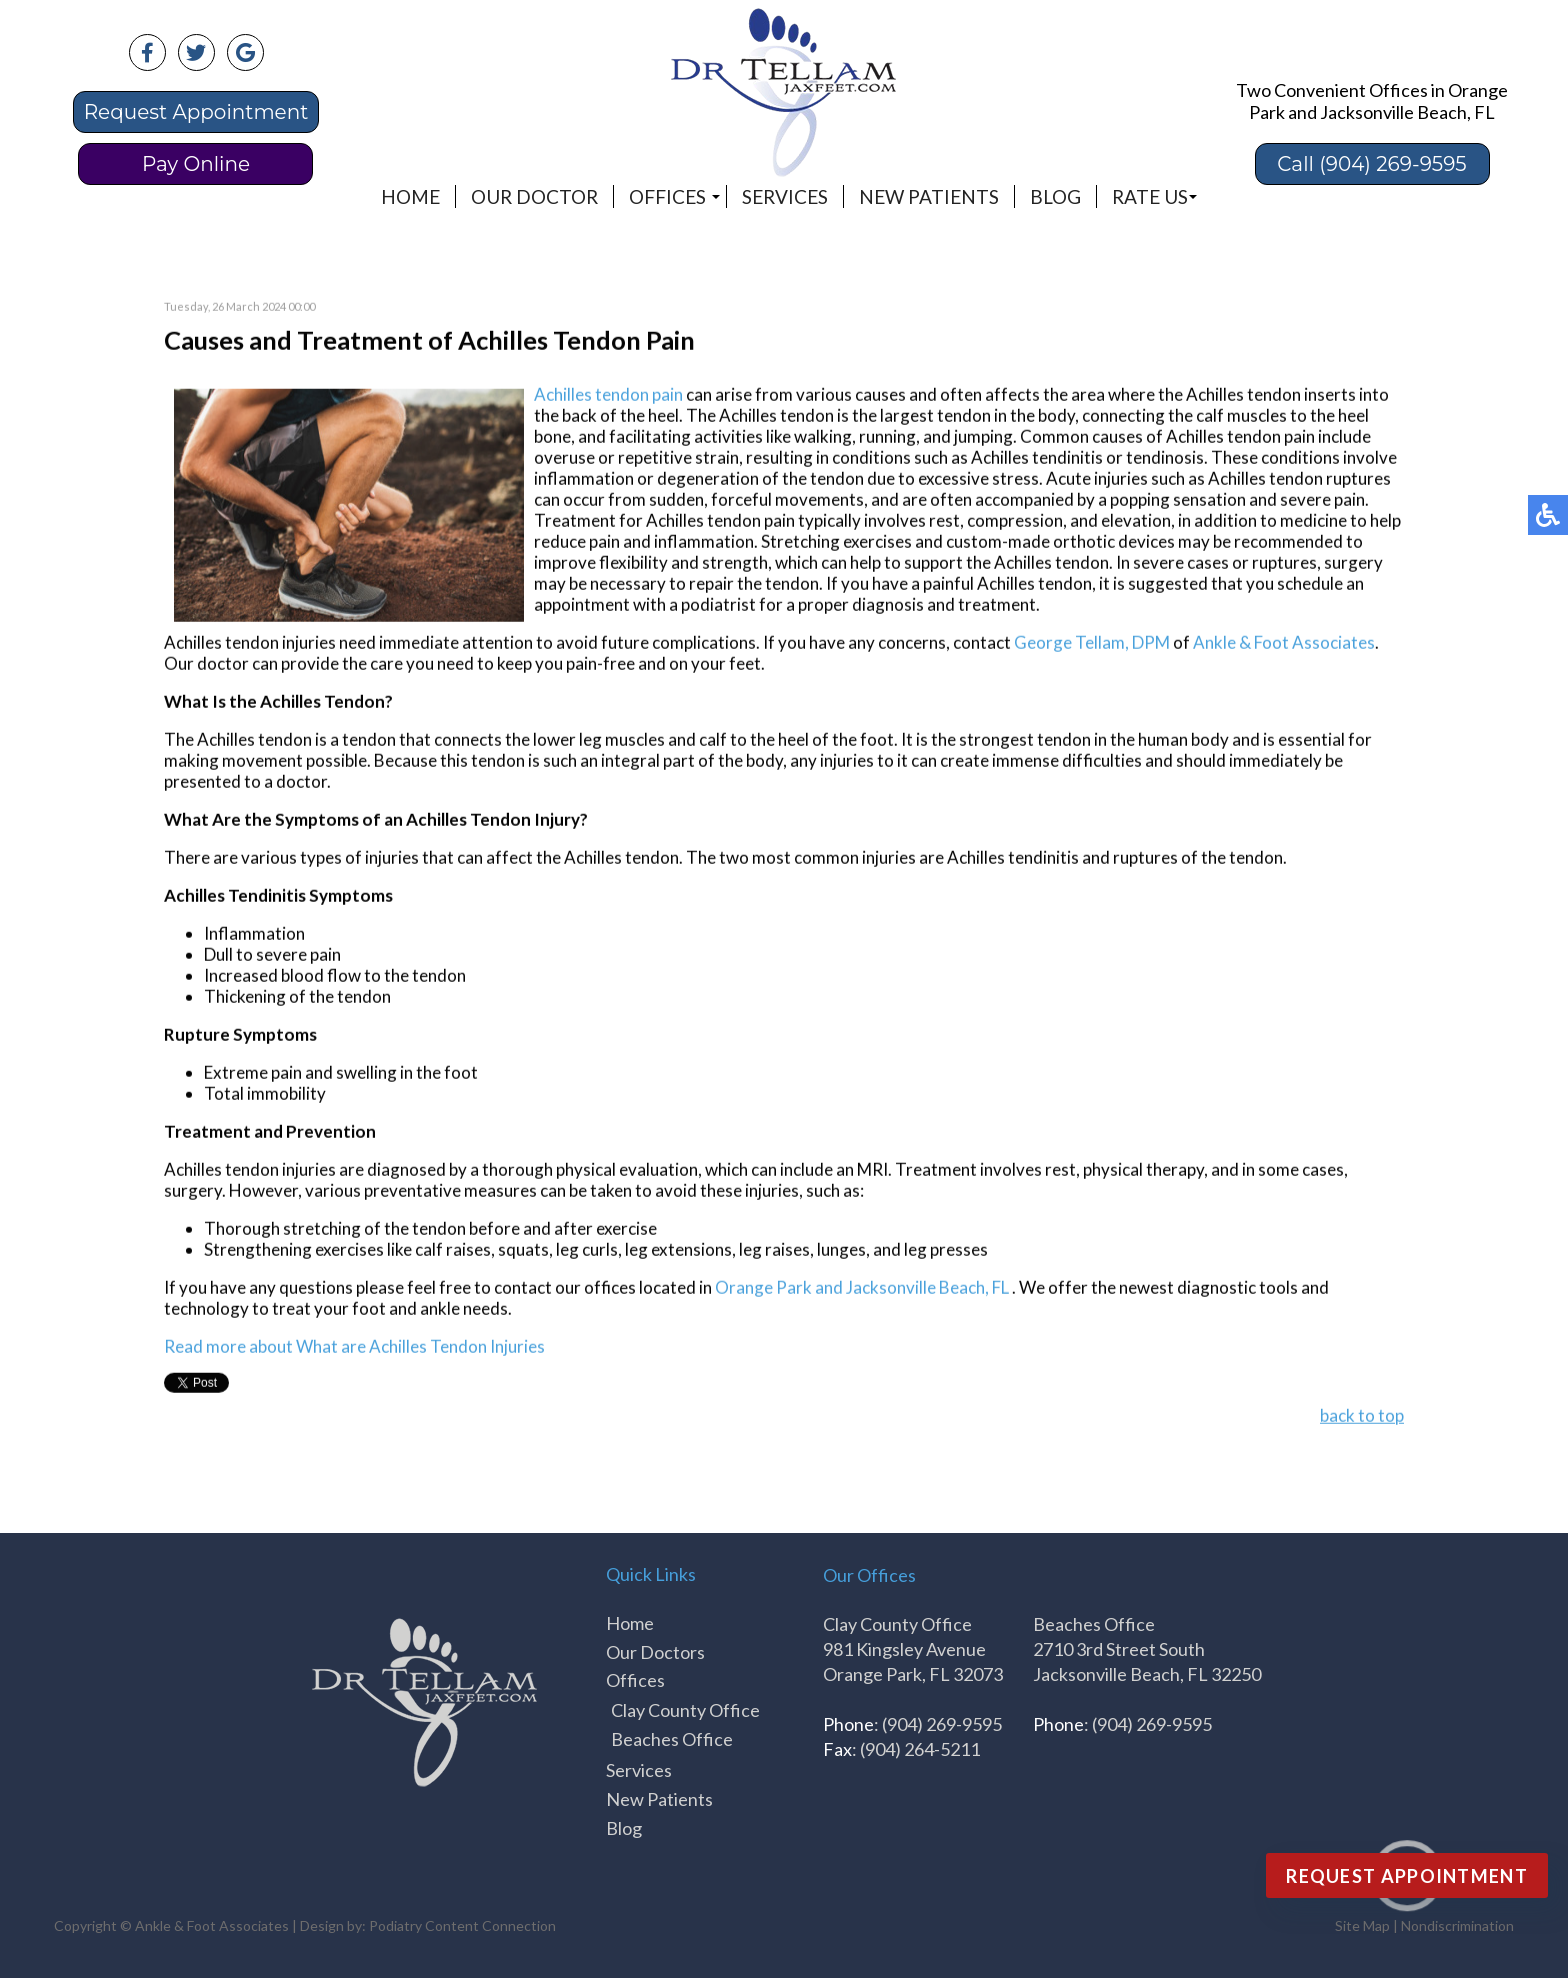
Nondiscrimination (1457, 1925)
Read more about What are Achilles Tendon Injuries (354, 1347)
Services (785, 196)
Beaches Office (672, 1739)
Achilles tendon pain (608, 395)
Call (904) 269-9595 (1371, 164)
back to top (1362, 1416)
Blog (1055, 196)
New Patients (929, 196)
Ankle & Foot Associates (1284, 643)
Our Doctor (534, 196)
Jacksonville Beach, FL (927, 1288)
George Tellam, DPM (1092, 643)
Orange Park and (779, 1288)
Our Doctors (655, 1652)
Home (410, 196)
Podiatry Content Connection (462, 1925)
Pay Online (196, 164)
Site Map (1362, 1925)
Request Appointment (196, 112)
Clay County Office (685, 1710)
